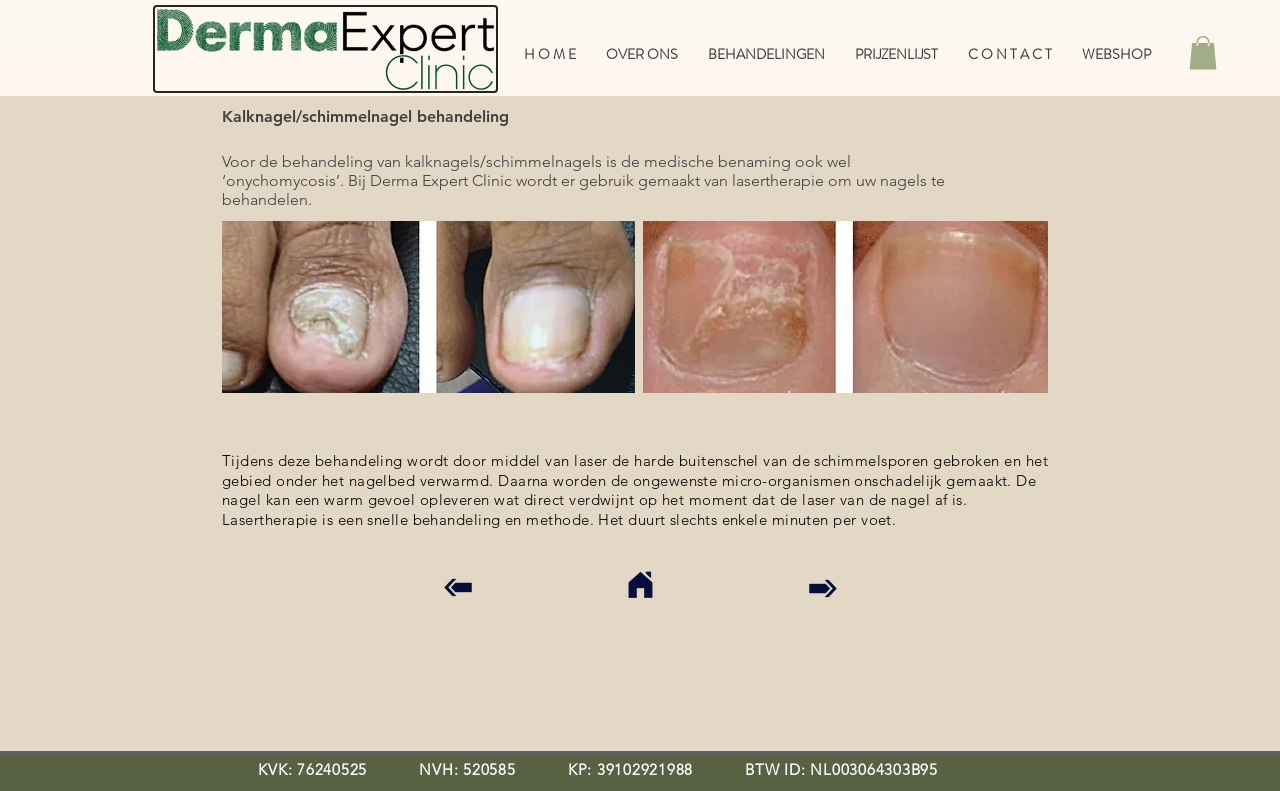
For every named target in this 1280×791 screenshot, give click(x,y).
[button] (1203, 52)
